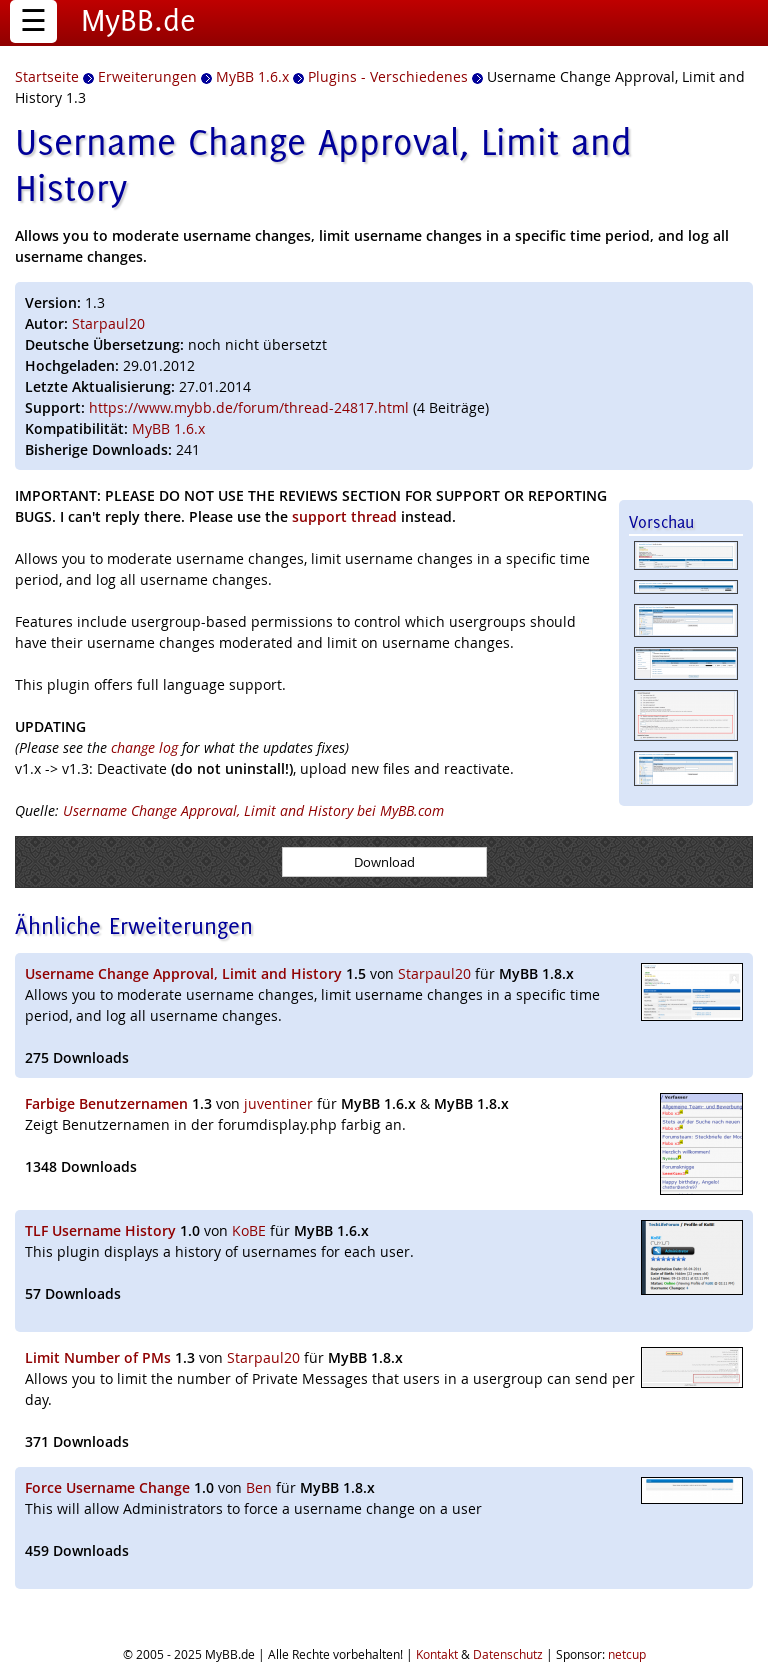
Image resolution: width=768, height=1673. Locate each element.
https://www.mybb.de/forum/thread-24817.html (249, 407)
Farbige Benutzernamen (106, 1103)
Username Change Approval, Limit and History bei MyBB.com (253, 810)
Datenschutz (508, 1654)
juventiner (278, 1103)
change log (144, 747)
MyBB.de (138, 20)
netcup (627, 1654)
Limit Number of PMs (98, 1357)
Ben (259, 1487)
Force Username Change (107, 1487)
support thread (344, 516)
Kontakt (437, 1654)
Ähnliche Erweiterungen (134, 925)
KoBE (249, 1230)
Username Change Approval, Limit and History (183, 973)
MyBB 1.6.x (168, 428)
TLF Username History (100, 1230)
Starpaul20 (108, 323)
